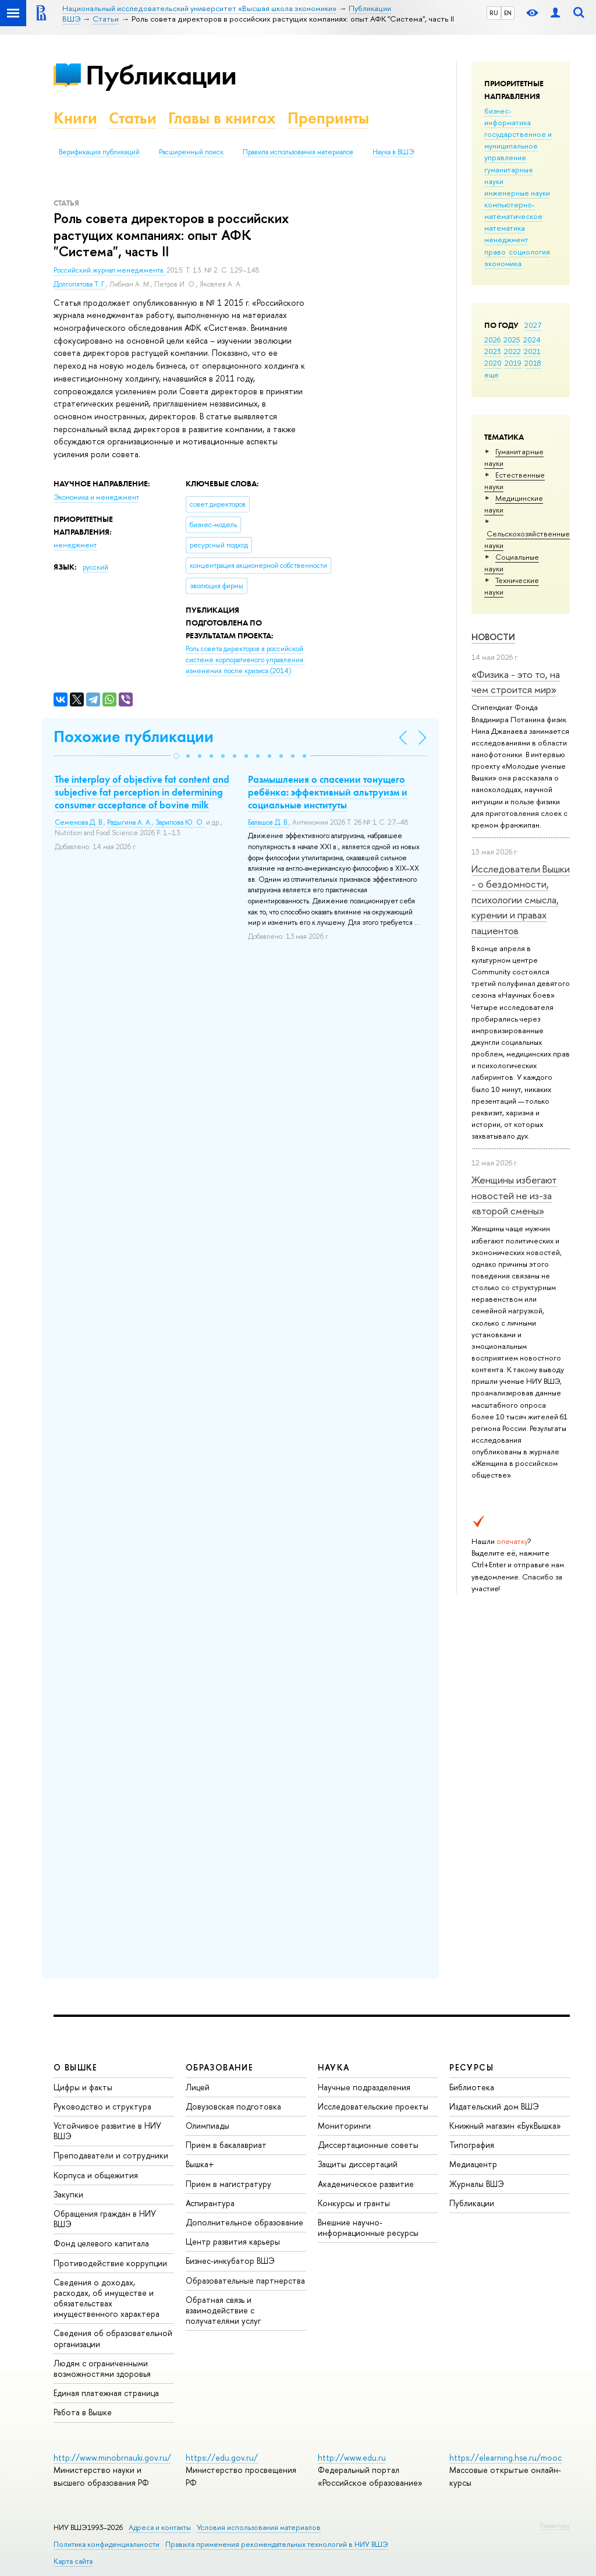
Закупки (68, 2194)
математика (504, 227)
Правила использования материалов (298, 152)
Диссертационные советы (368, 2144)
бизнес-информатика (507, 116)
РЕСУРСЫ (471, 2067)
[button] (176, 756)
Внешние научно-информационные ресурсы (368, 2227)
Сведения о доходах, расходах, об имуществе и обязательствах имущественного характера (106, 2298)
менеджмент (506, 239)
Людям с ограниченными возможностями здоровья (102, 2368)
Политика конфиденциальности (106, 2544)
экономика (503, 263)
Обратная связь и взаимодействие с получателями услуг (223, 2310)
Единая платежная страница (106, 2392)
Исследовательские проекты (373, 2106)
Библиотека (471, 2087)
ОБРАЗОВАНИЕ (219, 2067)
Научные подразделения (364, 2087)
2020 (493, 363)
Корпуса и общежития (96, 2175)
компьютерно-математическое (513, 210)
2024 (532, 339)
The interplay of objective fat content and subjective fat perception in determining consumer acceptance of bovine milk (142, 792)
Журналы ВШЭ (476, 2183)
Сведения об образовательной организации (113, 2338)
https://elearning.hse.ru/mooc (505, 2457)
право (495, 251)
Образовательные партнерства (245, 2280)
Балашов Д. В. (268, 822)
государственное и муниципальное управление (518, 145)
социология (529, 251)
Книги (75, 118)
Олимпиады (207, 2125)
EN (508, 13)
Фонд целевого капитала (101, 2243)
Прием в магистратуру (228, 2183)
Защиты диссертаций (358, 2163)
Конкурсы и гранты (354, 2202)
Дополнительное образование (244, 2222)
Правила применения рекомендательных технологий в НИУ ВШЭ (276, 2544)
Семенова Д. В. (79, 822)
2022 (512, 351)
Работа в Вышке (83, 2412)
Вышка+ (200, 2163)
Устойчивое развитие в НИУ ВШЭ (107, 2131)
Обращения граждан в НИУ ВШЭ (105, 2218)
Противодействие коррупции (110, 2262)
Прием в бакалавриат (226, 2144)
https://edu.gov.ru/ (222, 2457)
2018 (532, 363)
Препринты (328, 118)
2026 (492, 339)
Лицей (198, 2087)
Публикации (161, 75)
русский (95, 567)
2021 (532, 351)
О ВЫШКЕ (76, 2067)
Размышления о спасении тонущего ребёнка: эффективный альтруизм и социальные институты (327, 792)
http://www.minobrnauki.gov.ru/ (112, 2457)
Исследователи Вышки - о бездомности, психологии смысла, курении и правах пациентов (520, 899)
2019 (513, 363)
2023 (492, 351)
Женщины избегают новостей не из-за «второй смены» (514, 1195)
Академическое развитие (366, 2183)
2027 (532, 325)
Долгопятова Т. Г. (80, 284)
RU (493, 13)
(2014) (245, 659)
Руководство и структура (102, 2106)
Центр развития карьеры (233, 2241)
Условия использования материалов (259, 2527)
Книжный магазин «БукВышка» (505, 2125)
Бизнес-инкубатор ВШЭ (230, 2260)
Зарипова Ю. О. (179, 822)
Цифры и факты (83, 2087)
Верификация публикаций (99, 152)
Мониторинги (344, 2125)
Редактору (555, 2525)
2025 (511, 339)
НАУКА (334, 2067)
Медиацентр (473, 2163)
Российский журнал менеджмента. (110, 270)
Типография (471, 2144)
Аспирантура (210, 2202)
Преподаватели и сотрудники (111, 2155)
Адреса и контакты (160, 2527)
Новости (493, 637)
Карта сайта (73, 2561)
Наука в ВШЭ (393, 152)
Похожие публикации (134, 736)
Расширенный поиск (191, 152)
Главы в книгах (222, 118)
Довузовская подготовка (233, 2106)
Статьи (133, 118)
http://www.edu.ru (352, 2457)
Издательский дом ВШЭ (494, 2106)
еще (491, 374)
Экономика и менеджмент (96, 497)
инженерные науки (517, 193)
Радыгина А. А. (129, 822)
